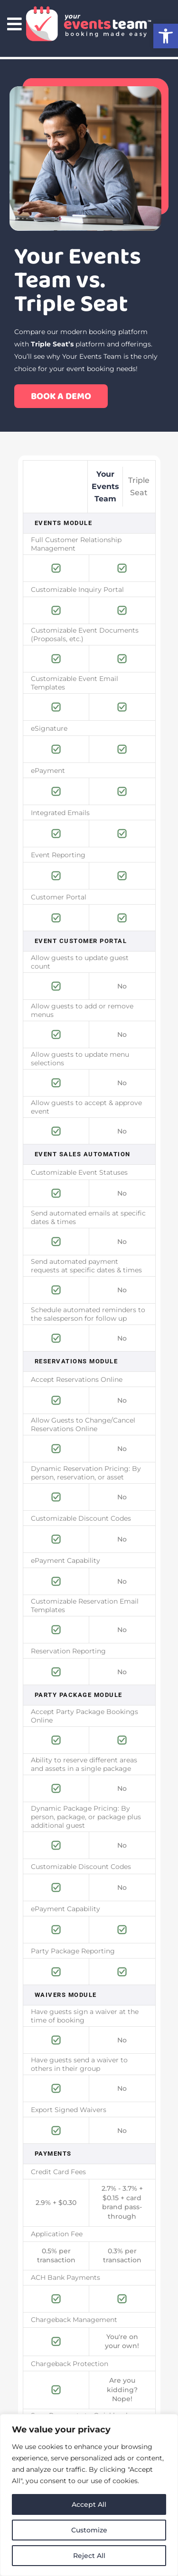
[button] (165, 36)
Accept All (89, 2504)
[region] (89, 2495)
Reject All (89, 2555)
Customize (89, 2530)
